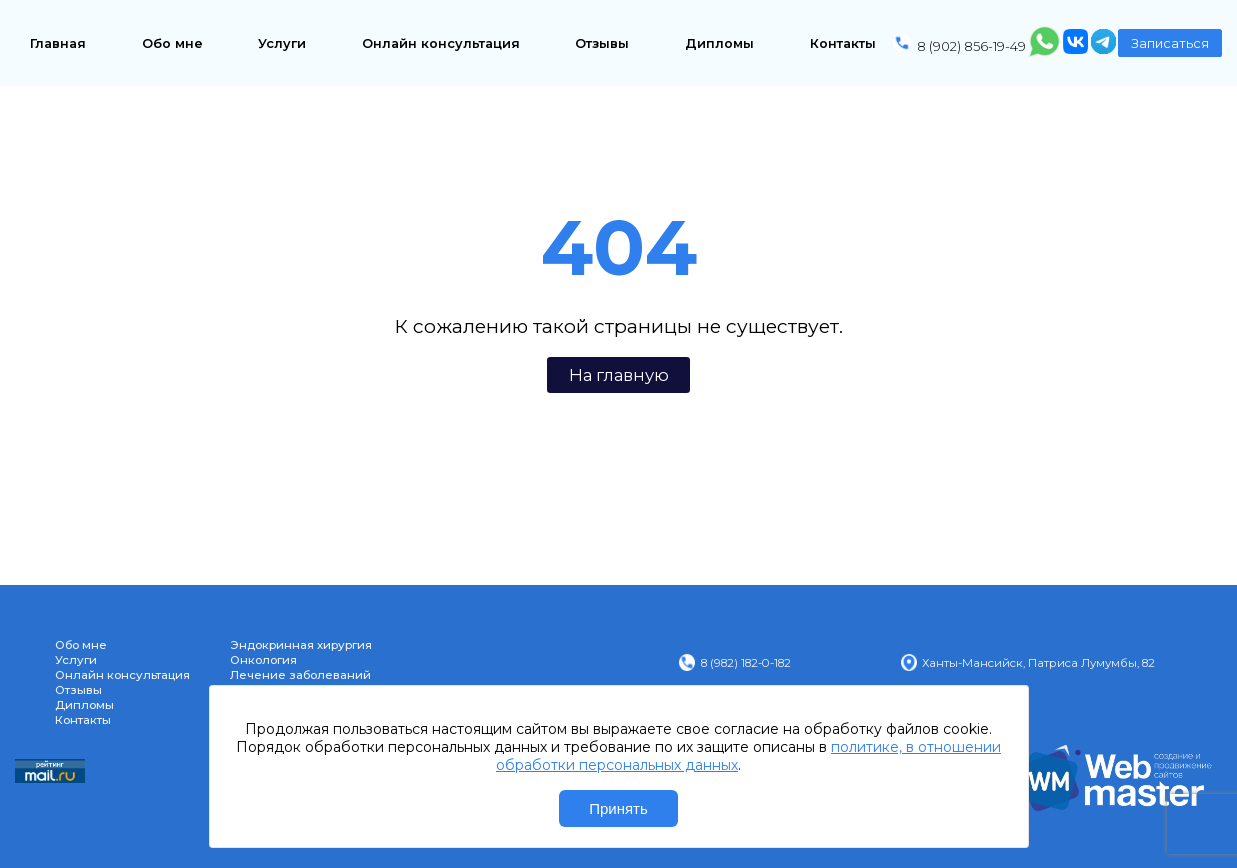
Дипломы (719, 43)
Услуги (282, 43)
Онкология (263, 660)
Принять (618, 808)
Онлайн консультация (441, 43)
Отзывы (602, 43)
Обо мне (172, 43)
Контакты (843, 43)
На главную (619, 375)
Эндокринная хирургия (301, 645)
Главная (58, 43)
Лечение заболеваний (300, 675)
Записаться (1170, 43)
